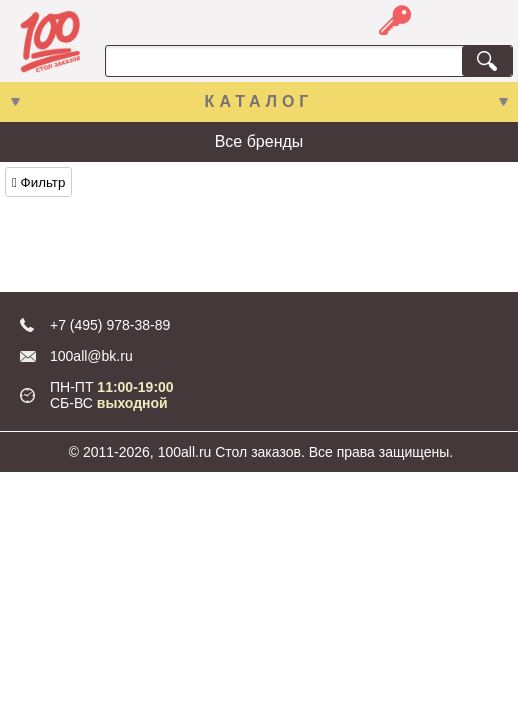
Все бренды (259, 141)
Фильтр (38, 182)
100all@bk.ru (91, 356)
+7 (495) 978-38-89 (110, 325)
